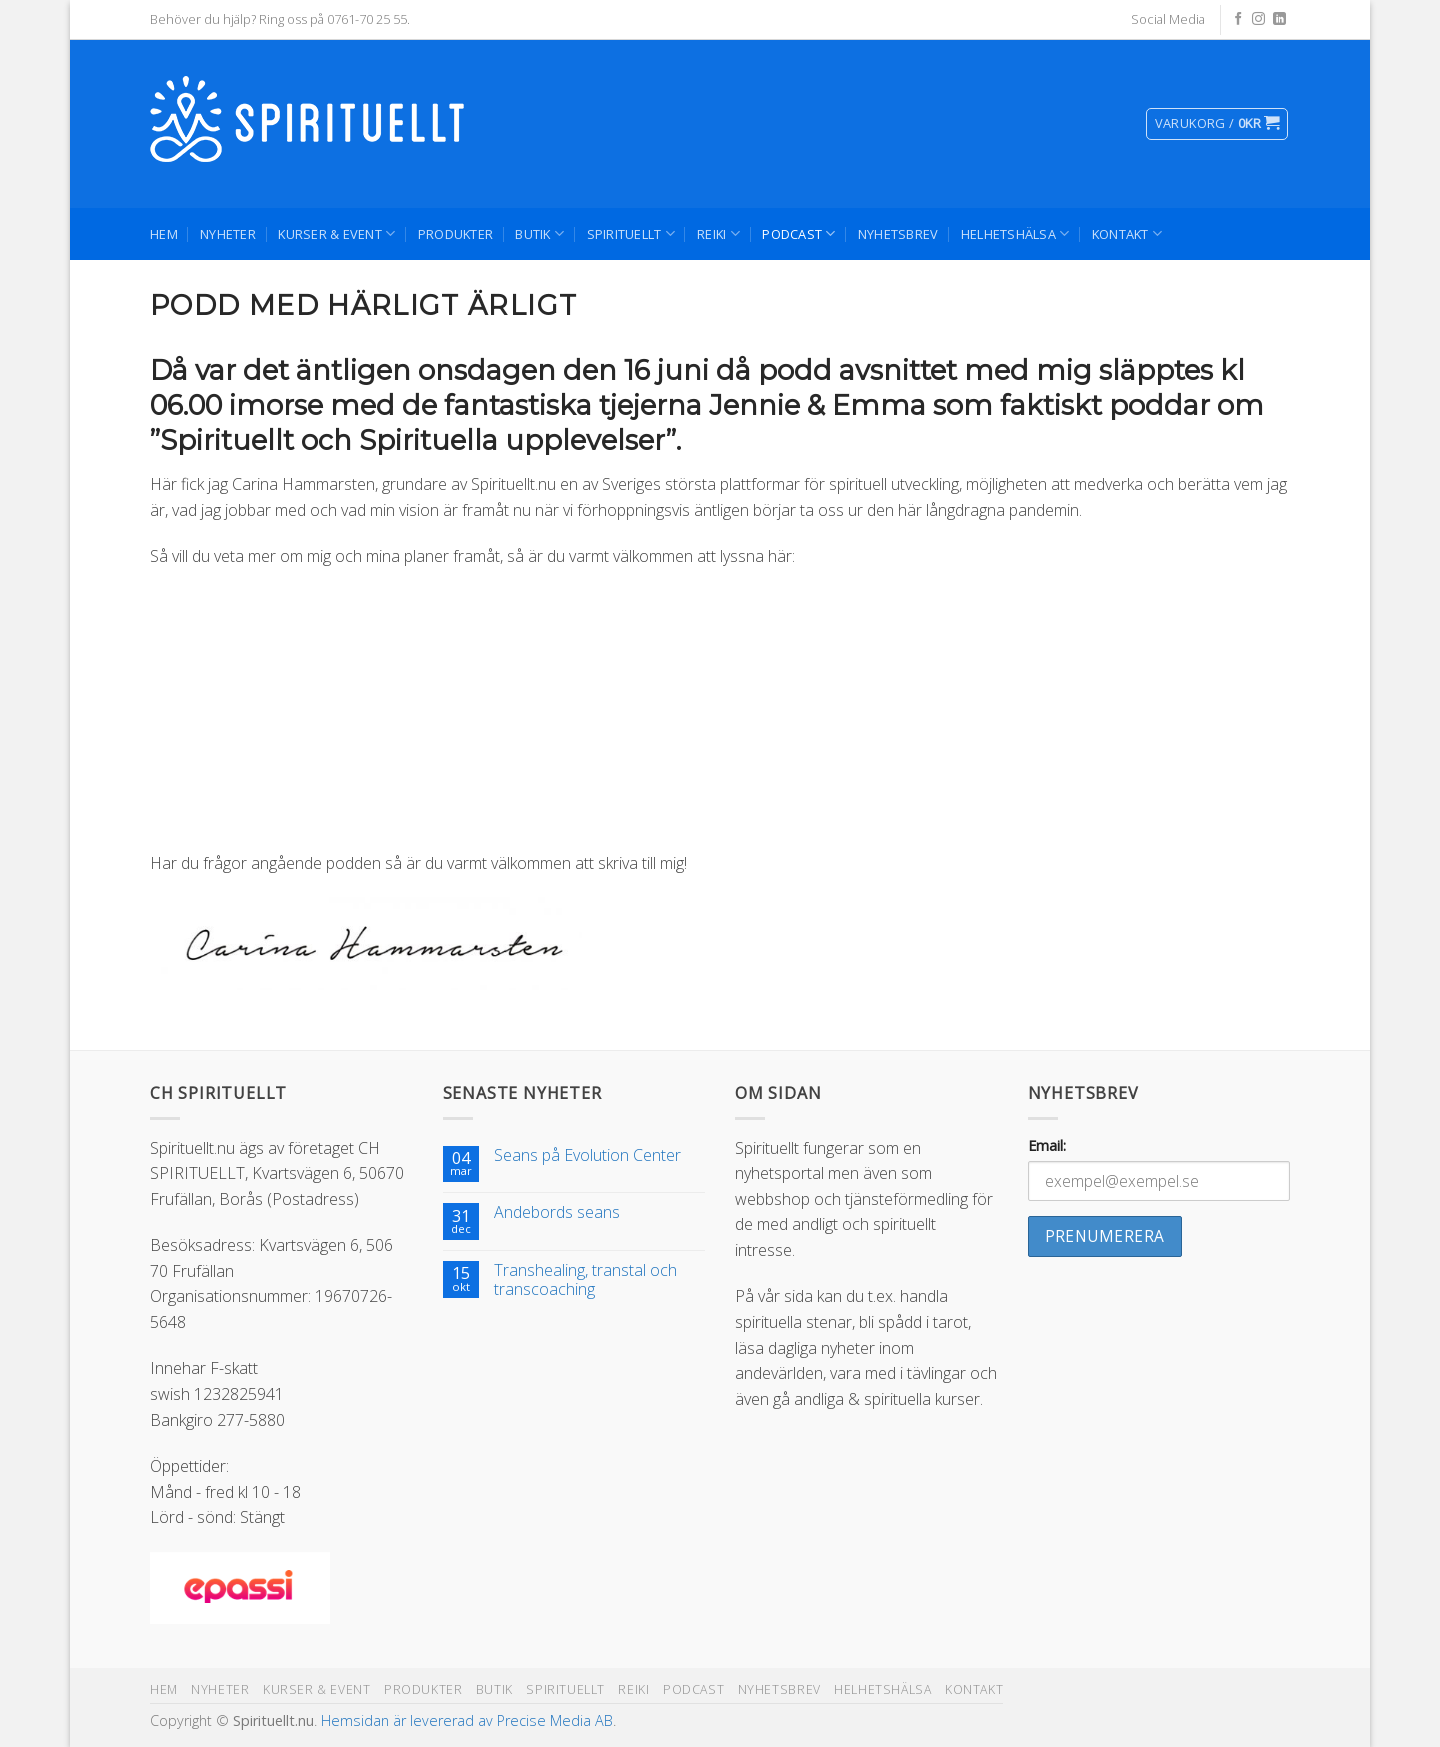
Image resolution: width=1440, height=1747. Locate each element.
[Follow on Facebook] (1238, 19)
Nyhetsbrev (898, 234)
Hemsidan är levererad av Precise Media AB (467, 1720)
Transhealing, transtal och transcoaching (585, 1280)
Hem (164, 234)
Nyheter (228, 234)
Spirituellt (631, 233)
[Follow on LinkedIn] (1279, 19)
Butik (539, 233)
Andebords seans (557, 1212)
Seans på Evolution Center (587, 1155)
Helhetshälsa (1015, 233)
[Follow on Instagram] (1258, 19)
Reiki (718, 233)
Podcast (798, 233)
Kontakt (1127, 233)
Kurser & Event (336, 233)
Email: (1047, 1145)
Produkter (455, 234)
